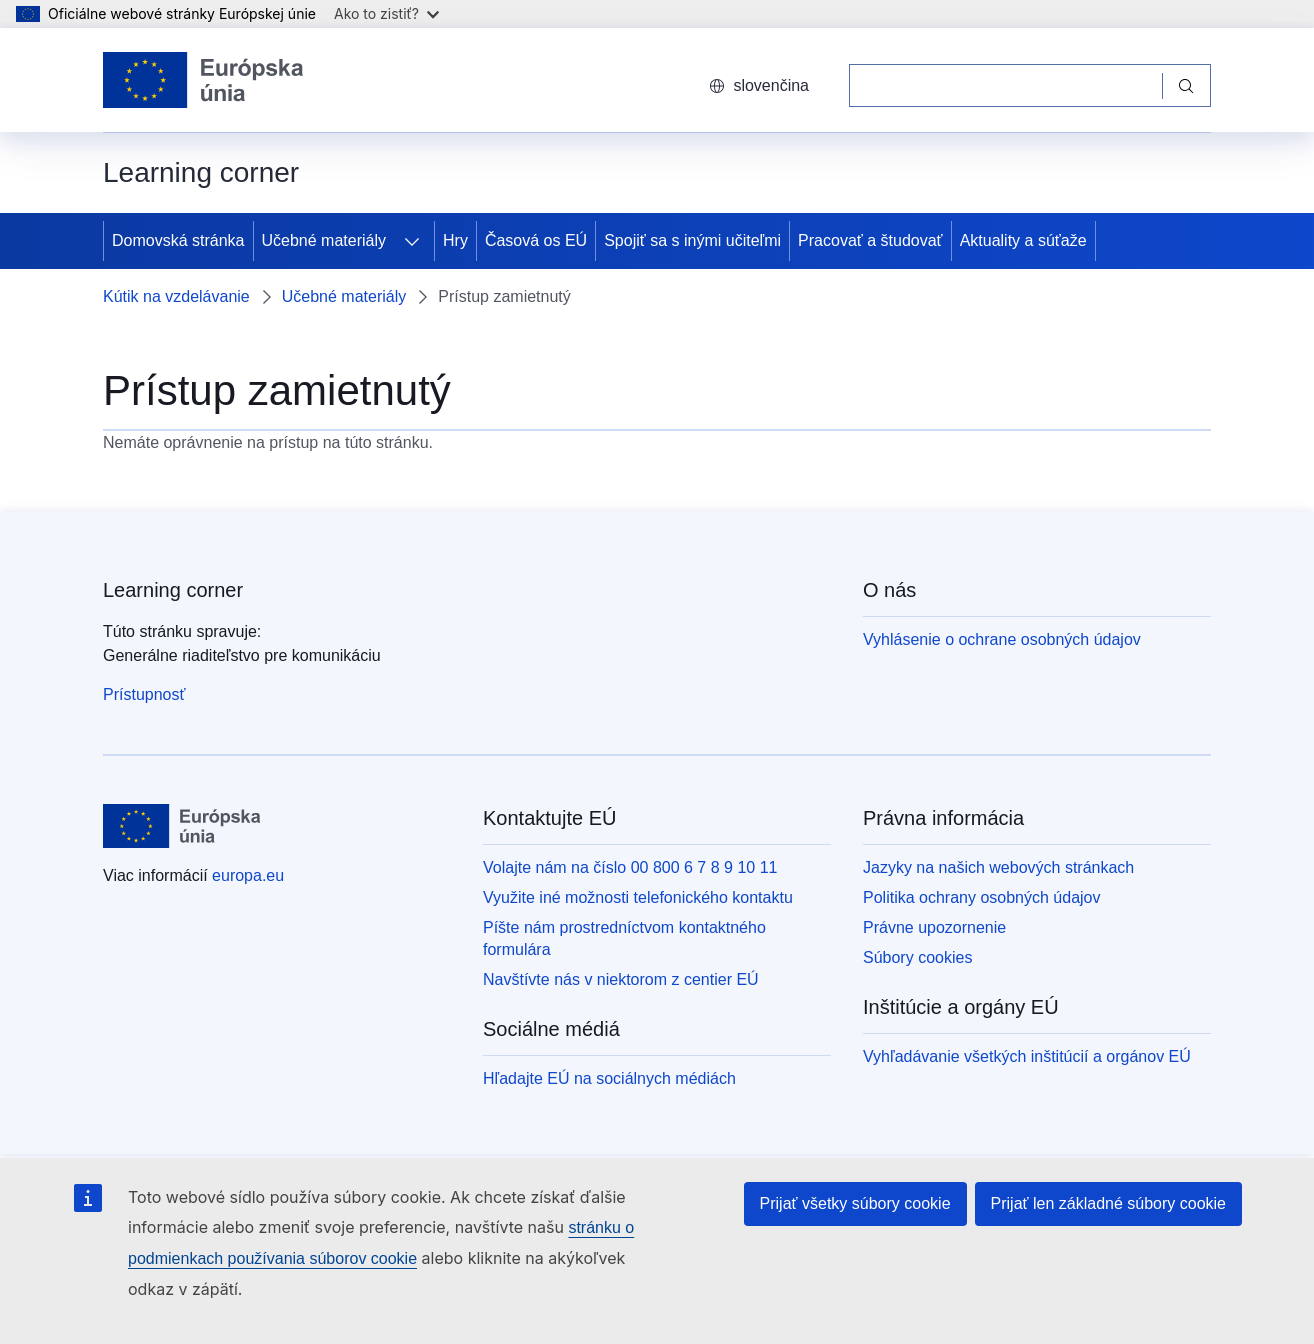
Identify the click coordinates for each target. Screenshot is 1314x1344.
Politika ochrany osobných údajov (981, 897)
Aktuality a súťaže (1023, 240)
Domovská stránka (178, 240)
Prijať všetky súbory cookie (855, 1203)
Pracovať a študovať (870, 240)
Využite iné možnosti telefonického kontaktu (638, 897)
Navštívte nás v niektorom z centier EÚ (621, 979)
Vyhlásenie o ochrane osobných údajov (1002, 639)
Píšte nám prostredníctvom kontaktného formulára (624, 938)
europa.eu (248, 875)
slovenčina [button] (759, 85)
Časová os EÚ (536, 240)
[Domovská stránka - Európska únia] (203, 80)
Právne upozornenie (934, 927)
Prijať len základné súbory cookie (1108, 1203)
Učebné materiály (324, 240)
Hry (455, 240)
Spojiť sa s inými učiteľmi (692, 240)
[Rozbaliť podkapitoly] (412, 241)
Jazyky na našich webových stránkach (998, 867)
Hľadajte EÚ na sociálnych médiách (609, 1078)
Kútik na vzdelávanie (176, 296)
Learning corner (173, 590)
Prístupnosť (144, 694)
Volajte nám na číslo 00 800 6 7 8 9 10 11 (630, 867)
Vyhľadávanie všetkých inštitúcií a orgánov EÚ (1027, 1056)
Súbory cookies (917, 957)
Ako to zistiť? (386, 13)
